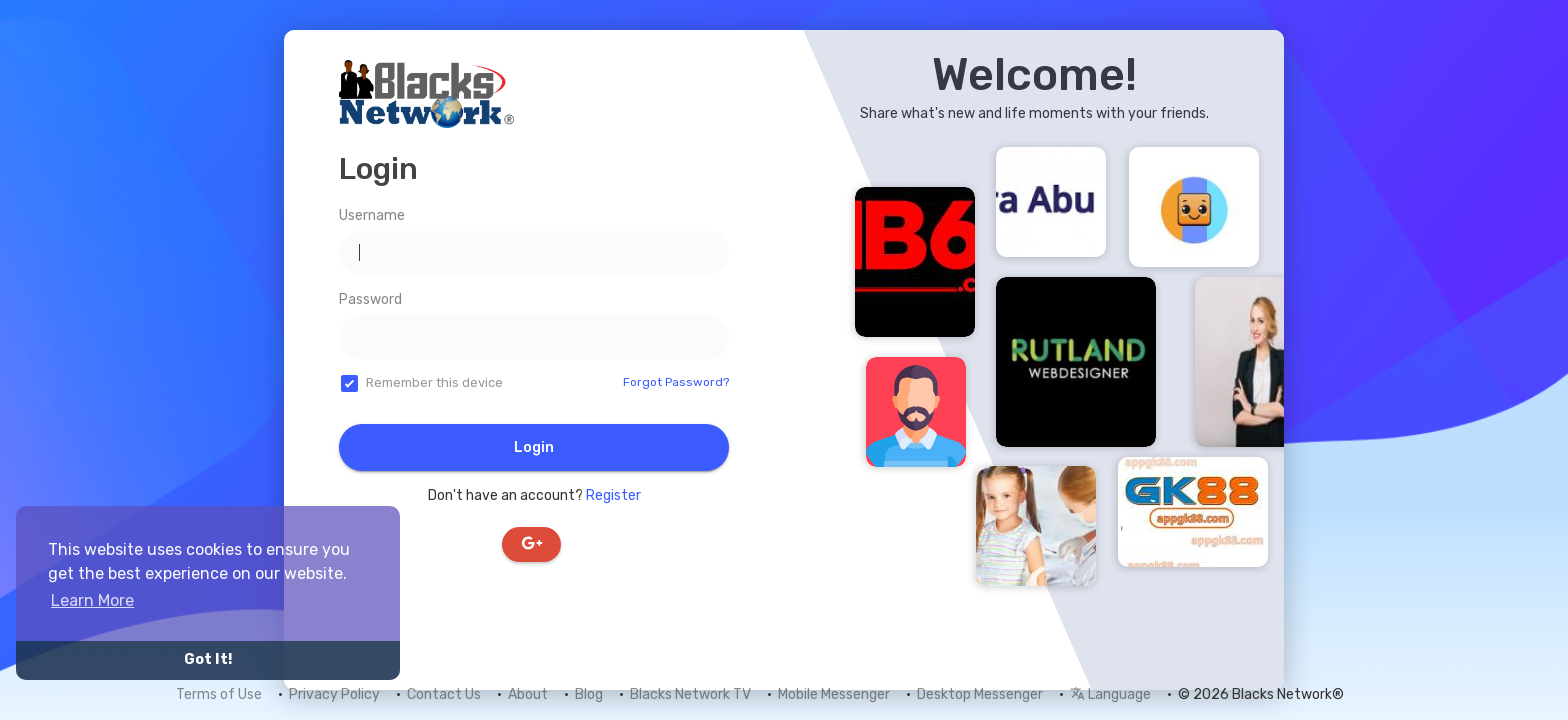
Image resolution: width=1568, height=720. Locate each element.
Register (613, 495)
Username (372, 215)
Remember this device (434, 382)
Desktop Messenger (980, 694)
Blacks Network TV (690, 694)
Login (534, 447)
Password (370, 299)
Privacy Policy (334, 694)
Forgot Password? (676, 382)
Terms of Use (219, 694)
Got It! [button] (208, 659)
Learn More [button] (92, 600)
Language (1110, 694)
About (528, 694)
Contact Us (444, 694)
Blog (589, 694)
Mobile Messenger (834, 694)
